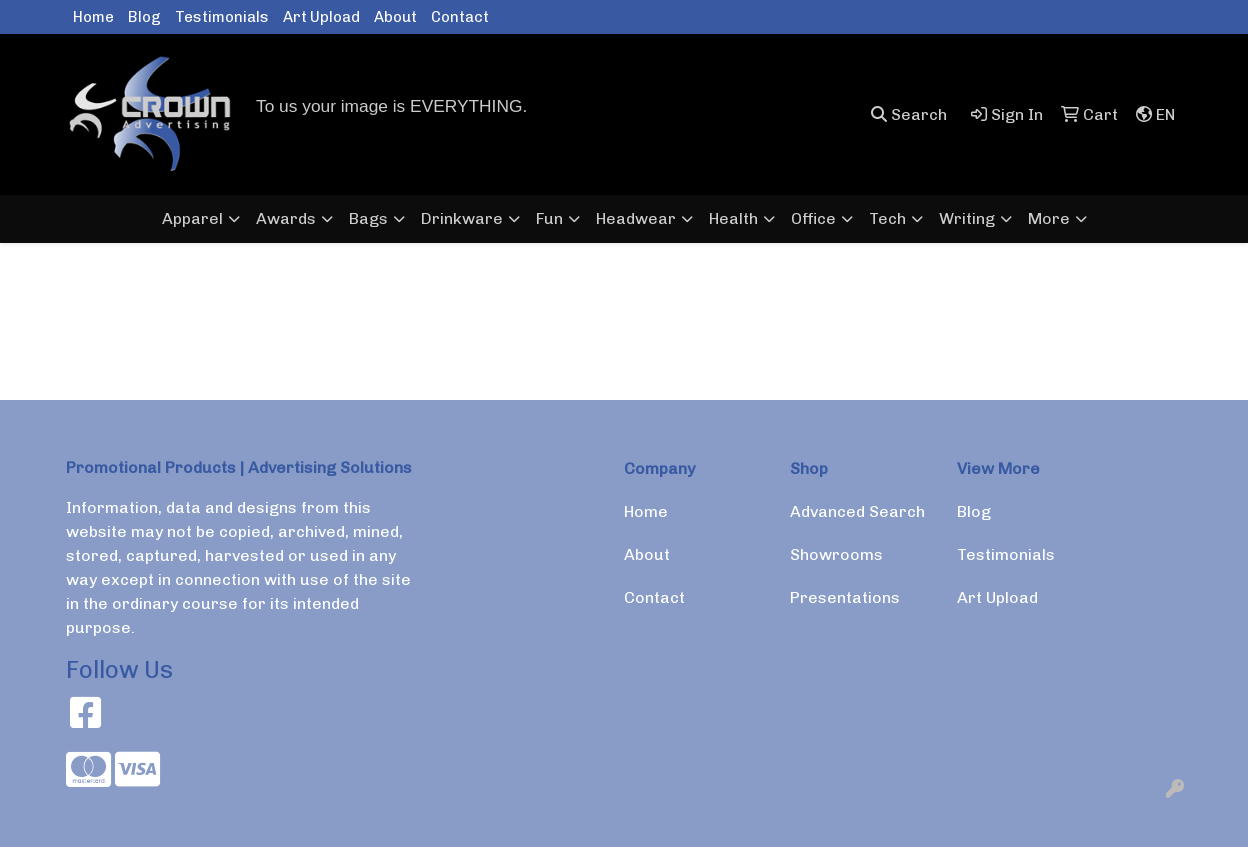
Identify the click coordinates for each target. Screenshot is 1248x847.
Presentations (845, 597)
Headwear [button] (636, 218)
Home (93, 17)
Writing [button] (967, 218)
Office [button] (813, 218)
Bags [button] (368, 218)
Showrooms (836, 554)
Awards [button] (286, 218)
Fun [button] (549, 218)
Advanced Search (857, 511)
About (395, 17)
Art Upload (321, 17)
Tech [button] (887, 218)
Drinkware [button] (462, 218)
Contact (460, 17)
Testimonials (222, 17)
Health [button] (733, 218)
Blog (144, 17)
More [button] (1049, 218)
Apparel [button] (192, 218)
